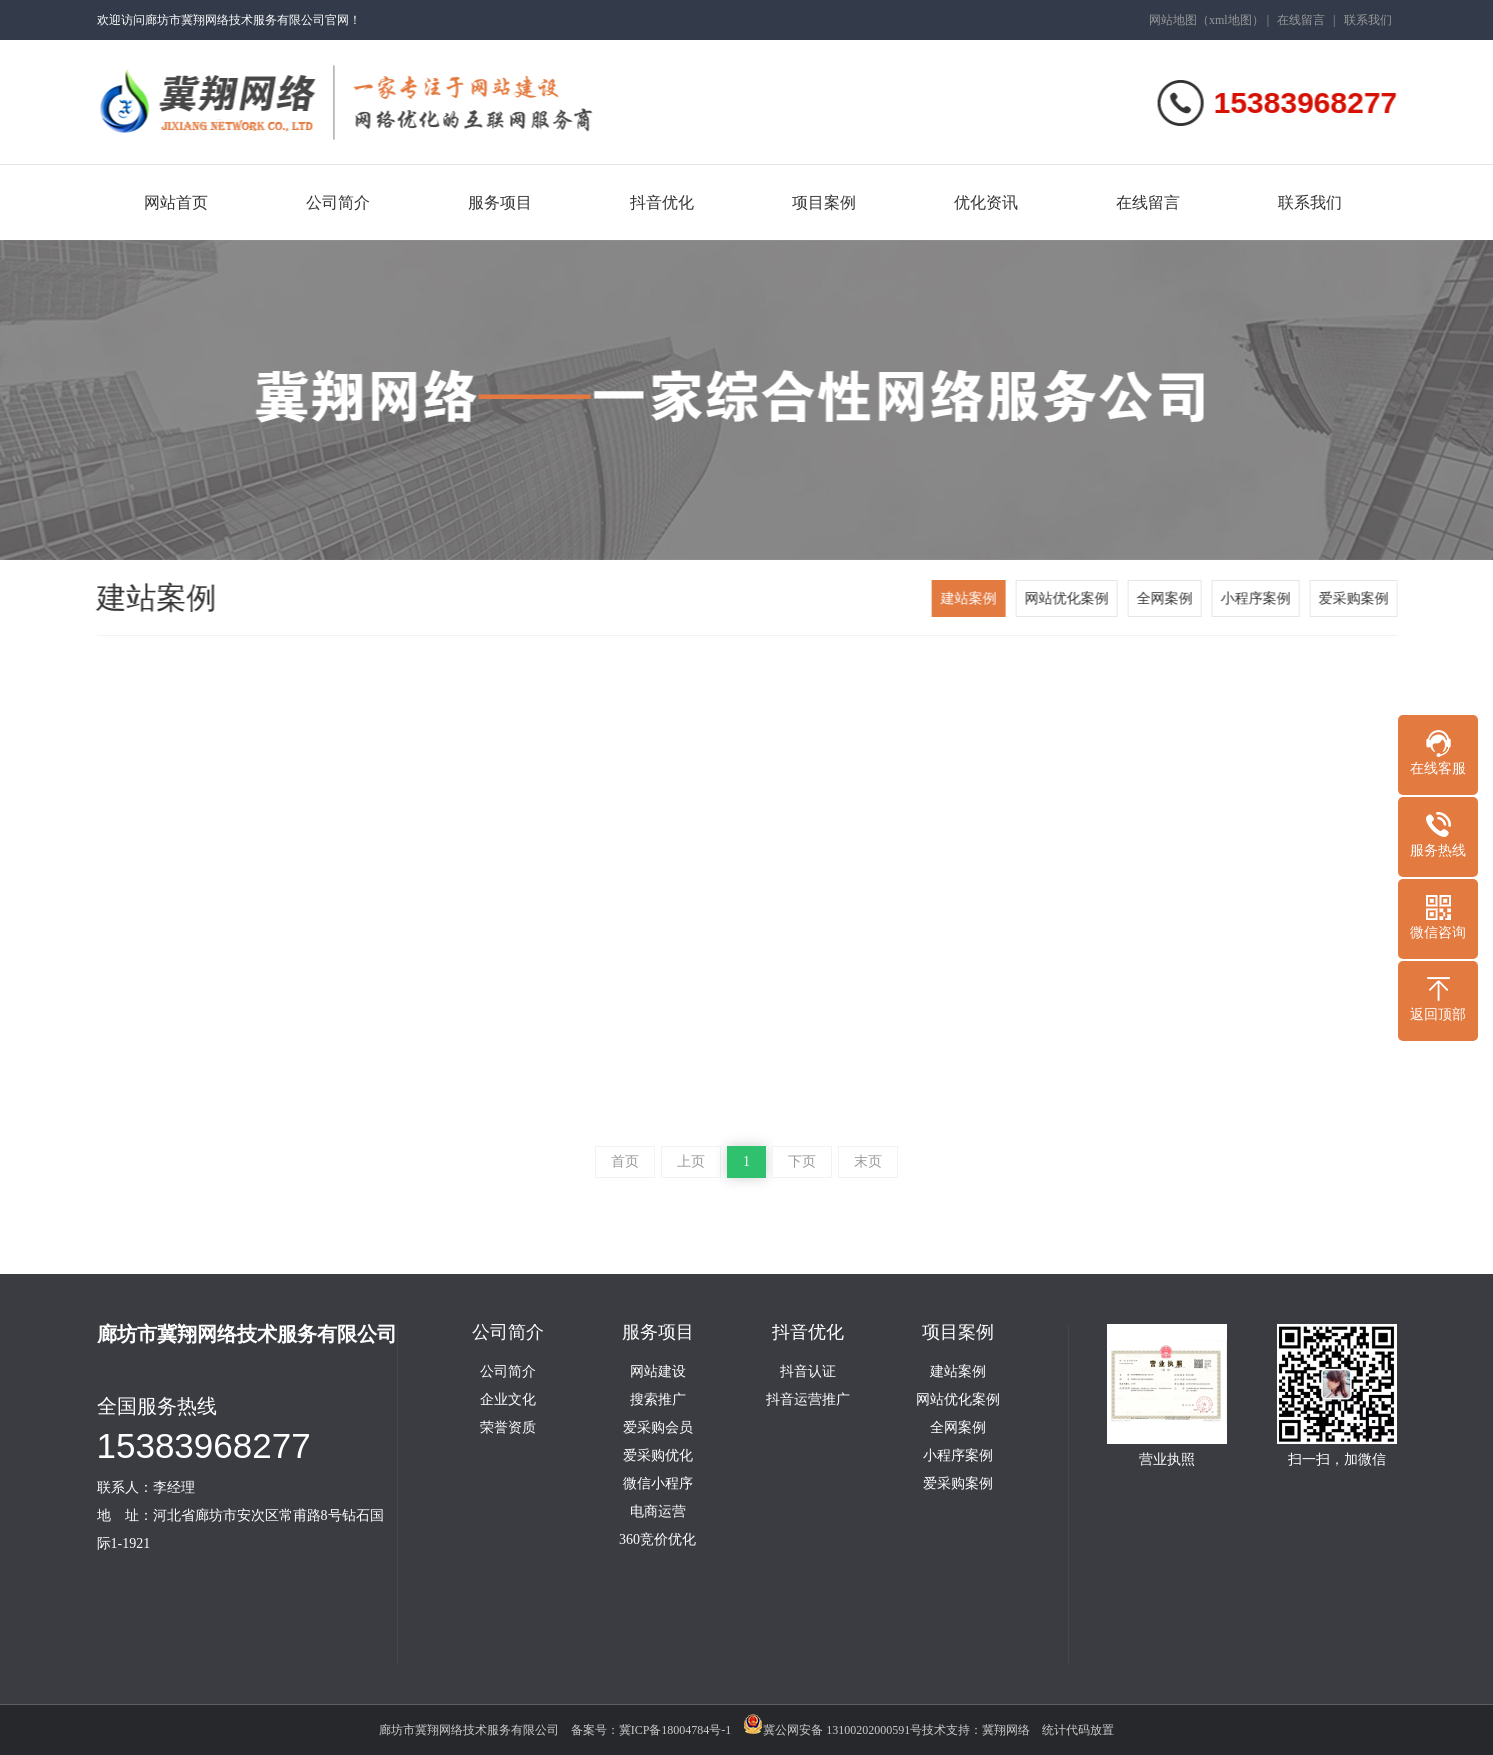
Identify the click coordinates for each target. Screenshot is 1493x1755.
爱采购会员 (658, 1428)
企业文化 (508, 1400)
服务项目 (500, 202)
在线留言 (1301, 20)
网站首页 (176, 202)
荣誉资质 (508, 1428)
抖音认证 (808, 1372)
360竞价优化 (657, 1540)
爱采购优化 (658, 1456)
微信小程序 (658, 1484)
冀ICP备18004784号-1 (675, 1730)
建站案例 (970, 598)
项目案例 (824, 202)
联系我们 (1368, 20)
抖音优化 (662, 202)
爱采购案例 (1355, 598)
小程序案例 (1257, 598)
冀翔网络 (1006, 1730)
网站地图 (1173, 20)
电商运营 (658, 1512)
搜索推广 (658, 1400)
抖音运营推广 (808, 1400)
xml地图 (1230, 20)
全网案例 (1166, 598)
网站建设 (658, 1372)
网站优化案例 (1068, 598)
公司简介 (338, 202)
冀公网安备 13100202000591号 (832, 1730)
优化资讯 (986, 202)
